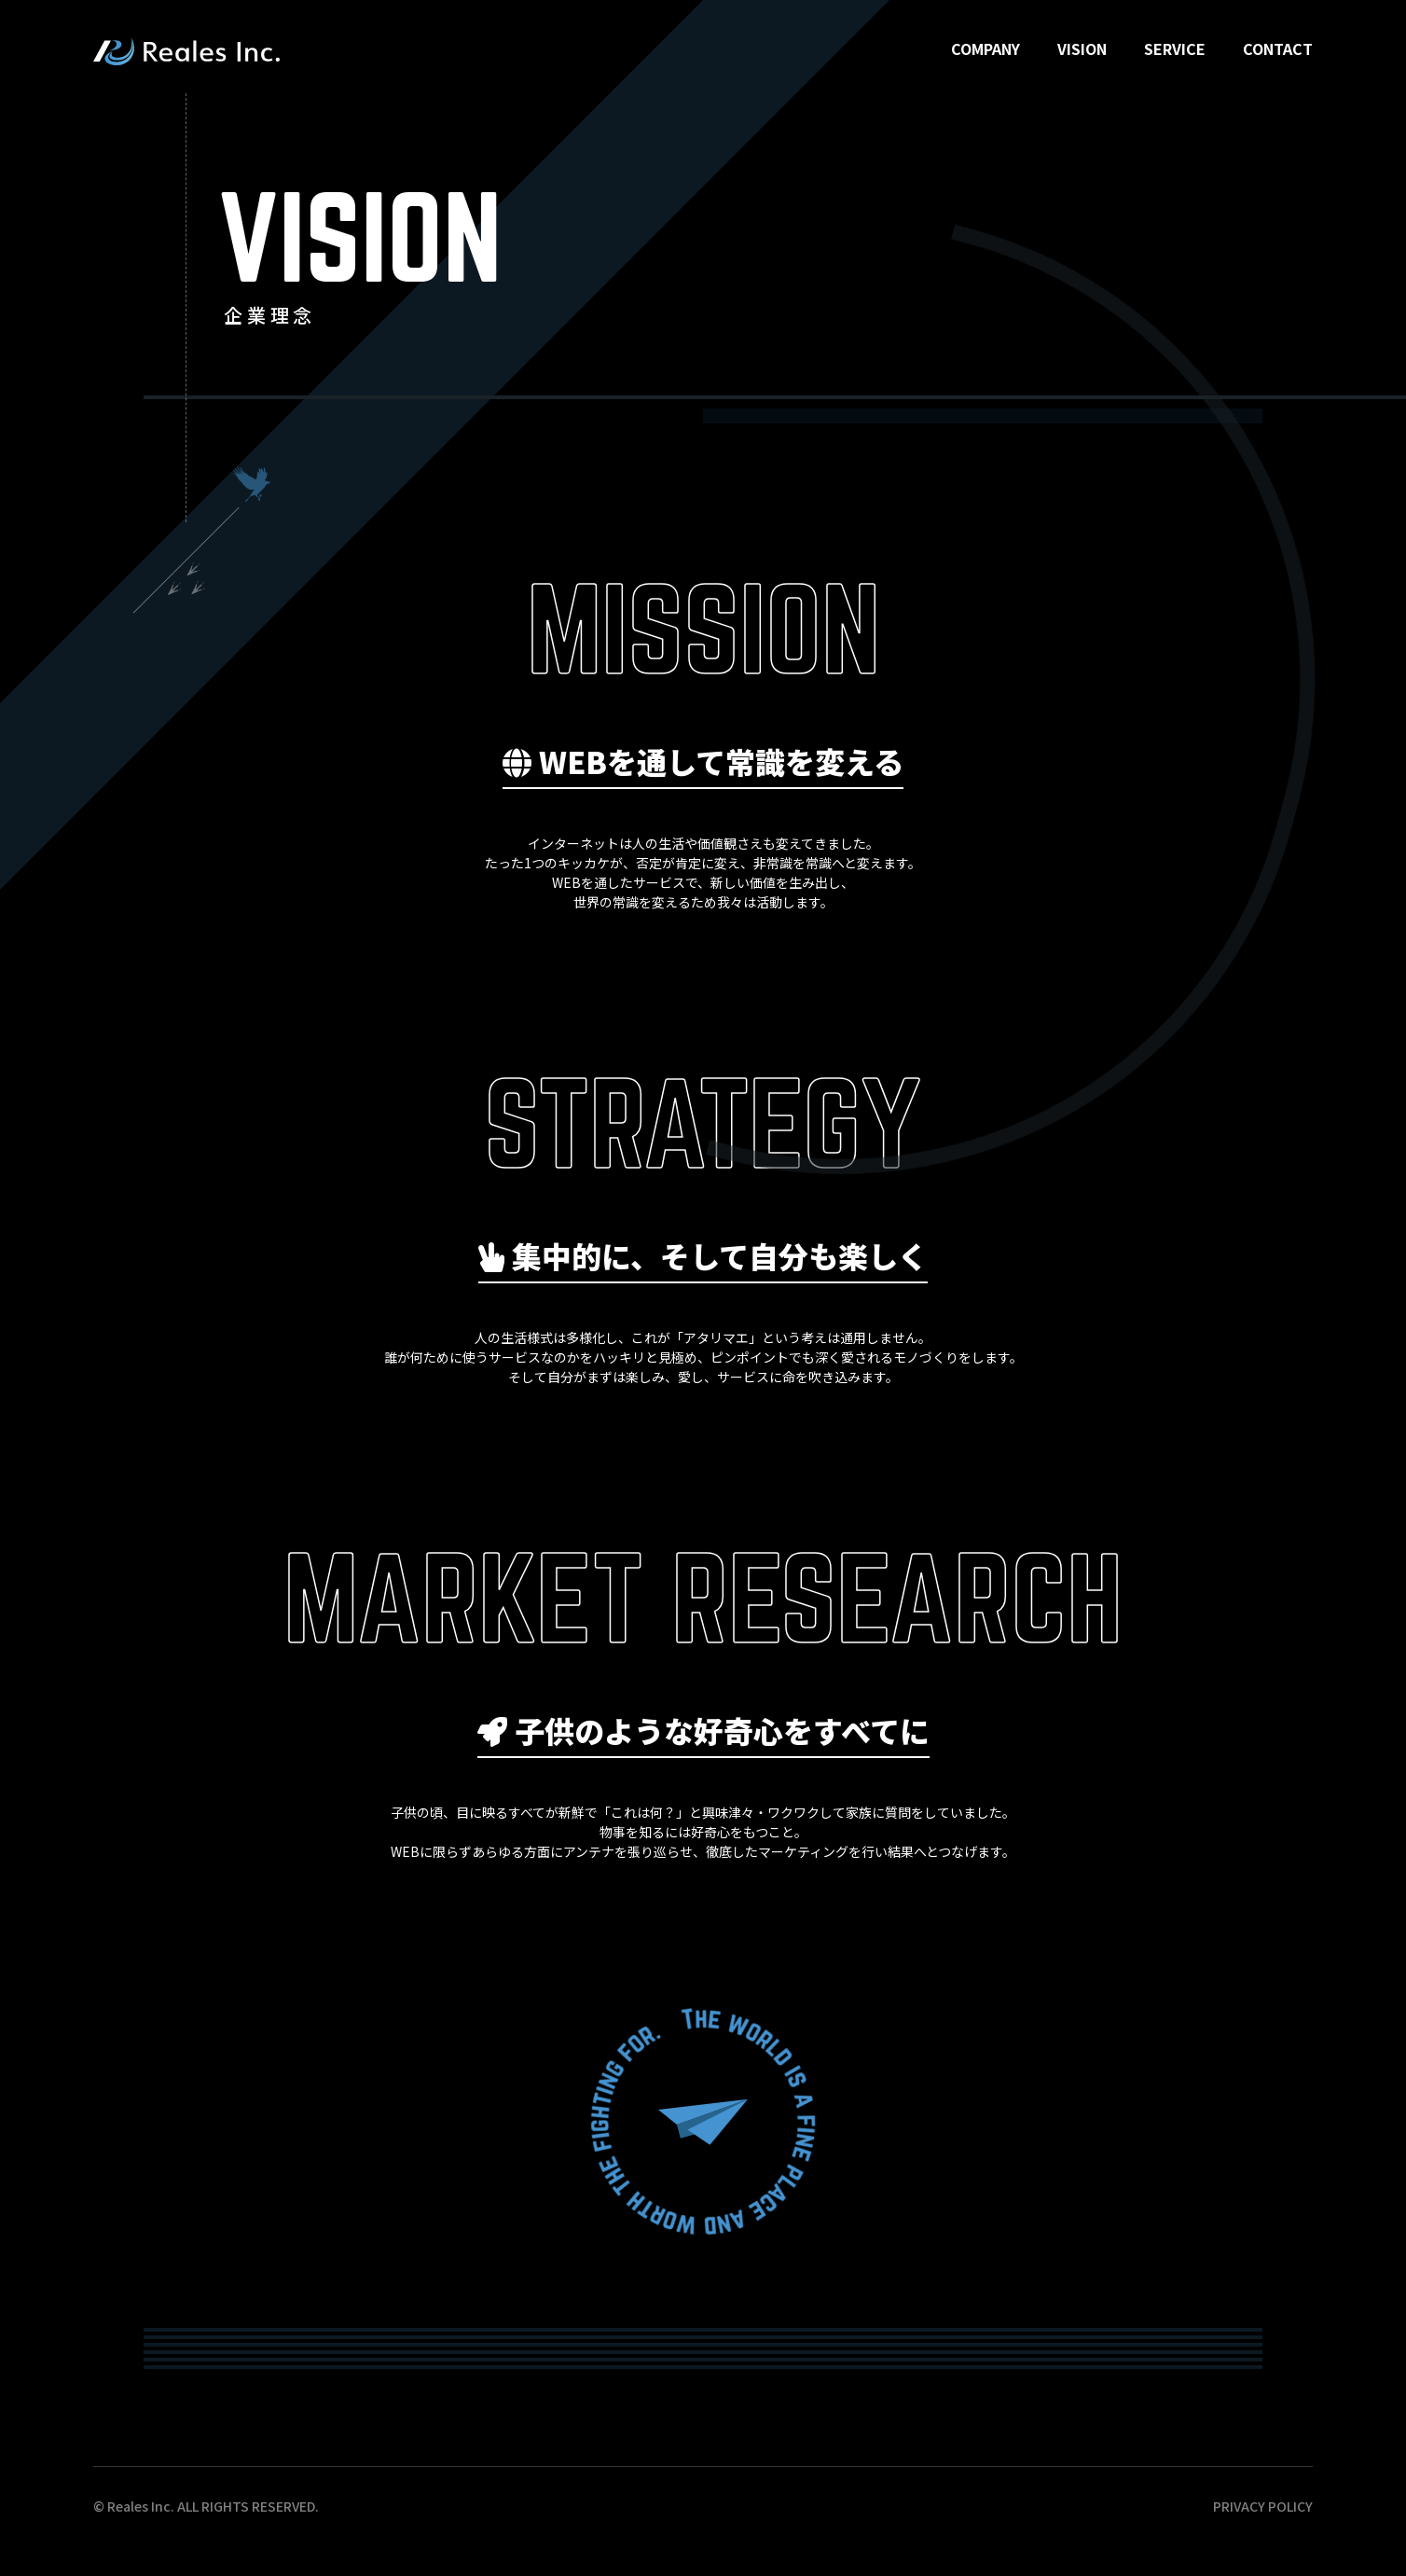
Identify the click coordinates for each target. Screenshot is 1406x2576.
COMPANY (985, 48)
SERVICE (1175, 48)
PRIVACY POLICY (1263, 2506)
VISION (1082, 48)
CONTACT (1278, 48)
